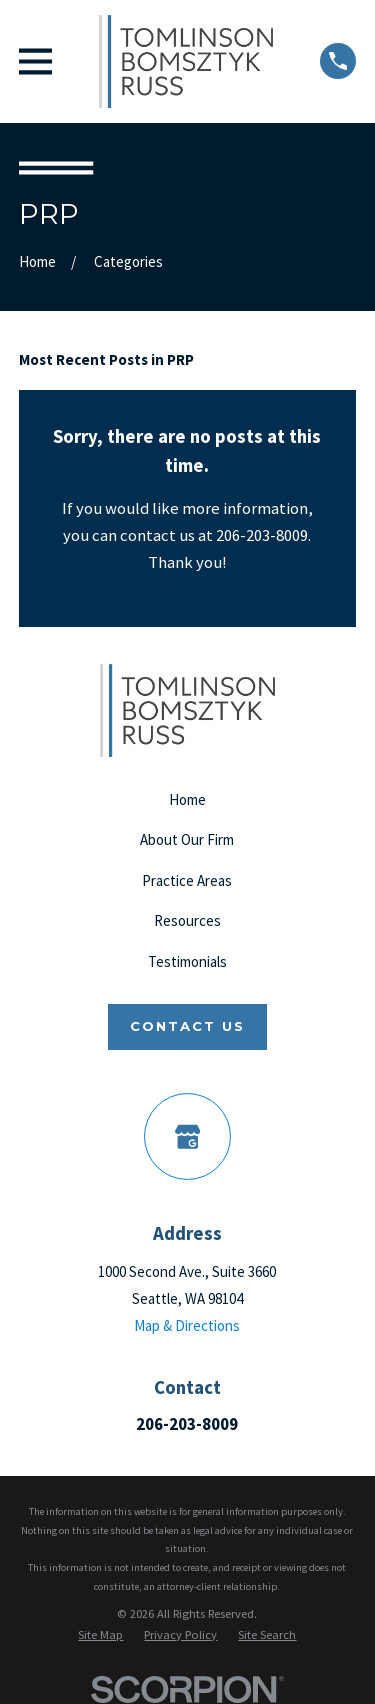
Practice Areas (187, 880)
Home (187, 799)
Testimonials (187, 961)
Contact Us (187, 1026)
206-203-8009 (187, 1424)
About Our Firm (187, 839)
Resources (187, 920)
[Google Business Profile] (188, 1137)
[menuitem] (100, 1635)
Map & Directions (187, 1325)
